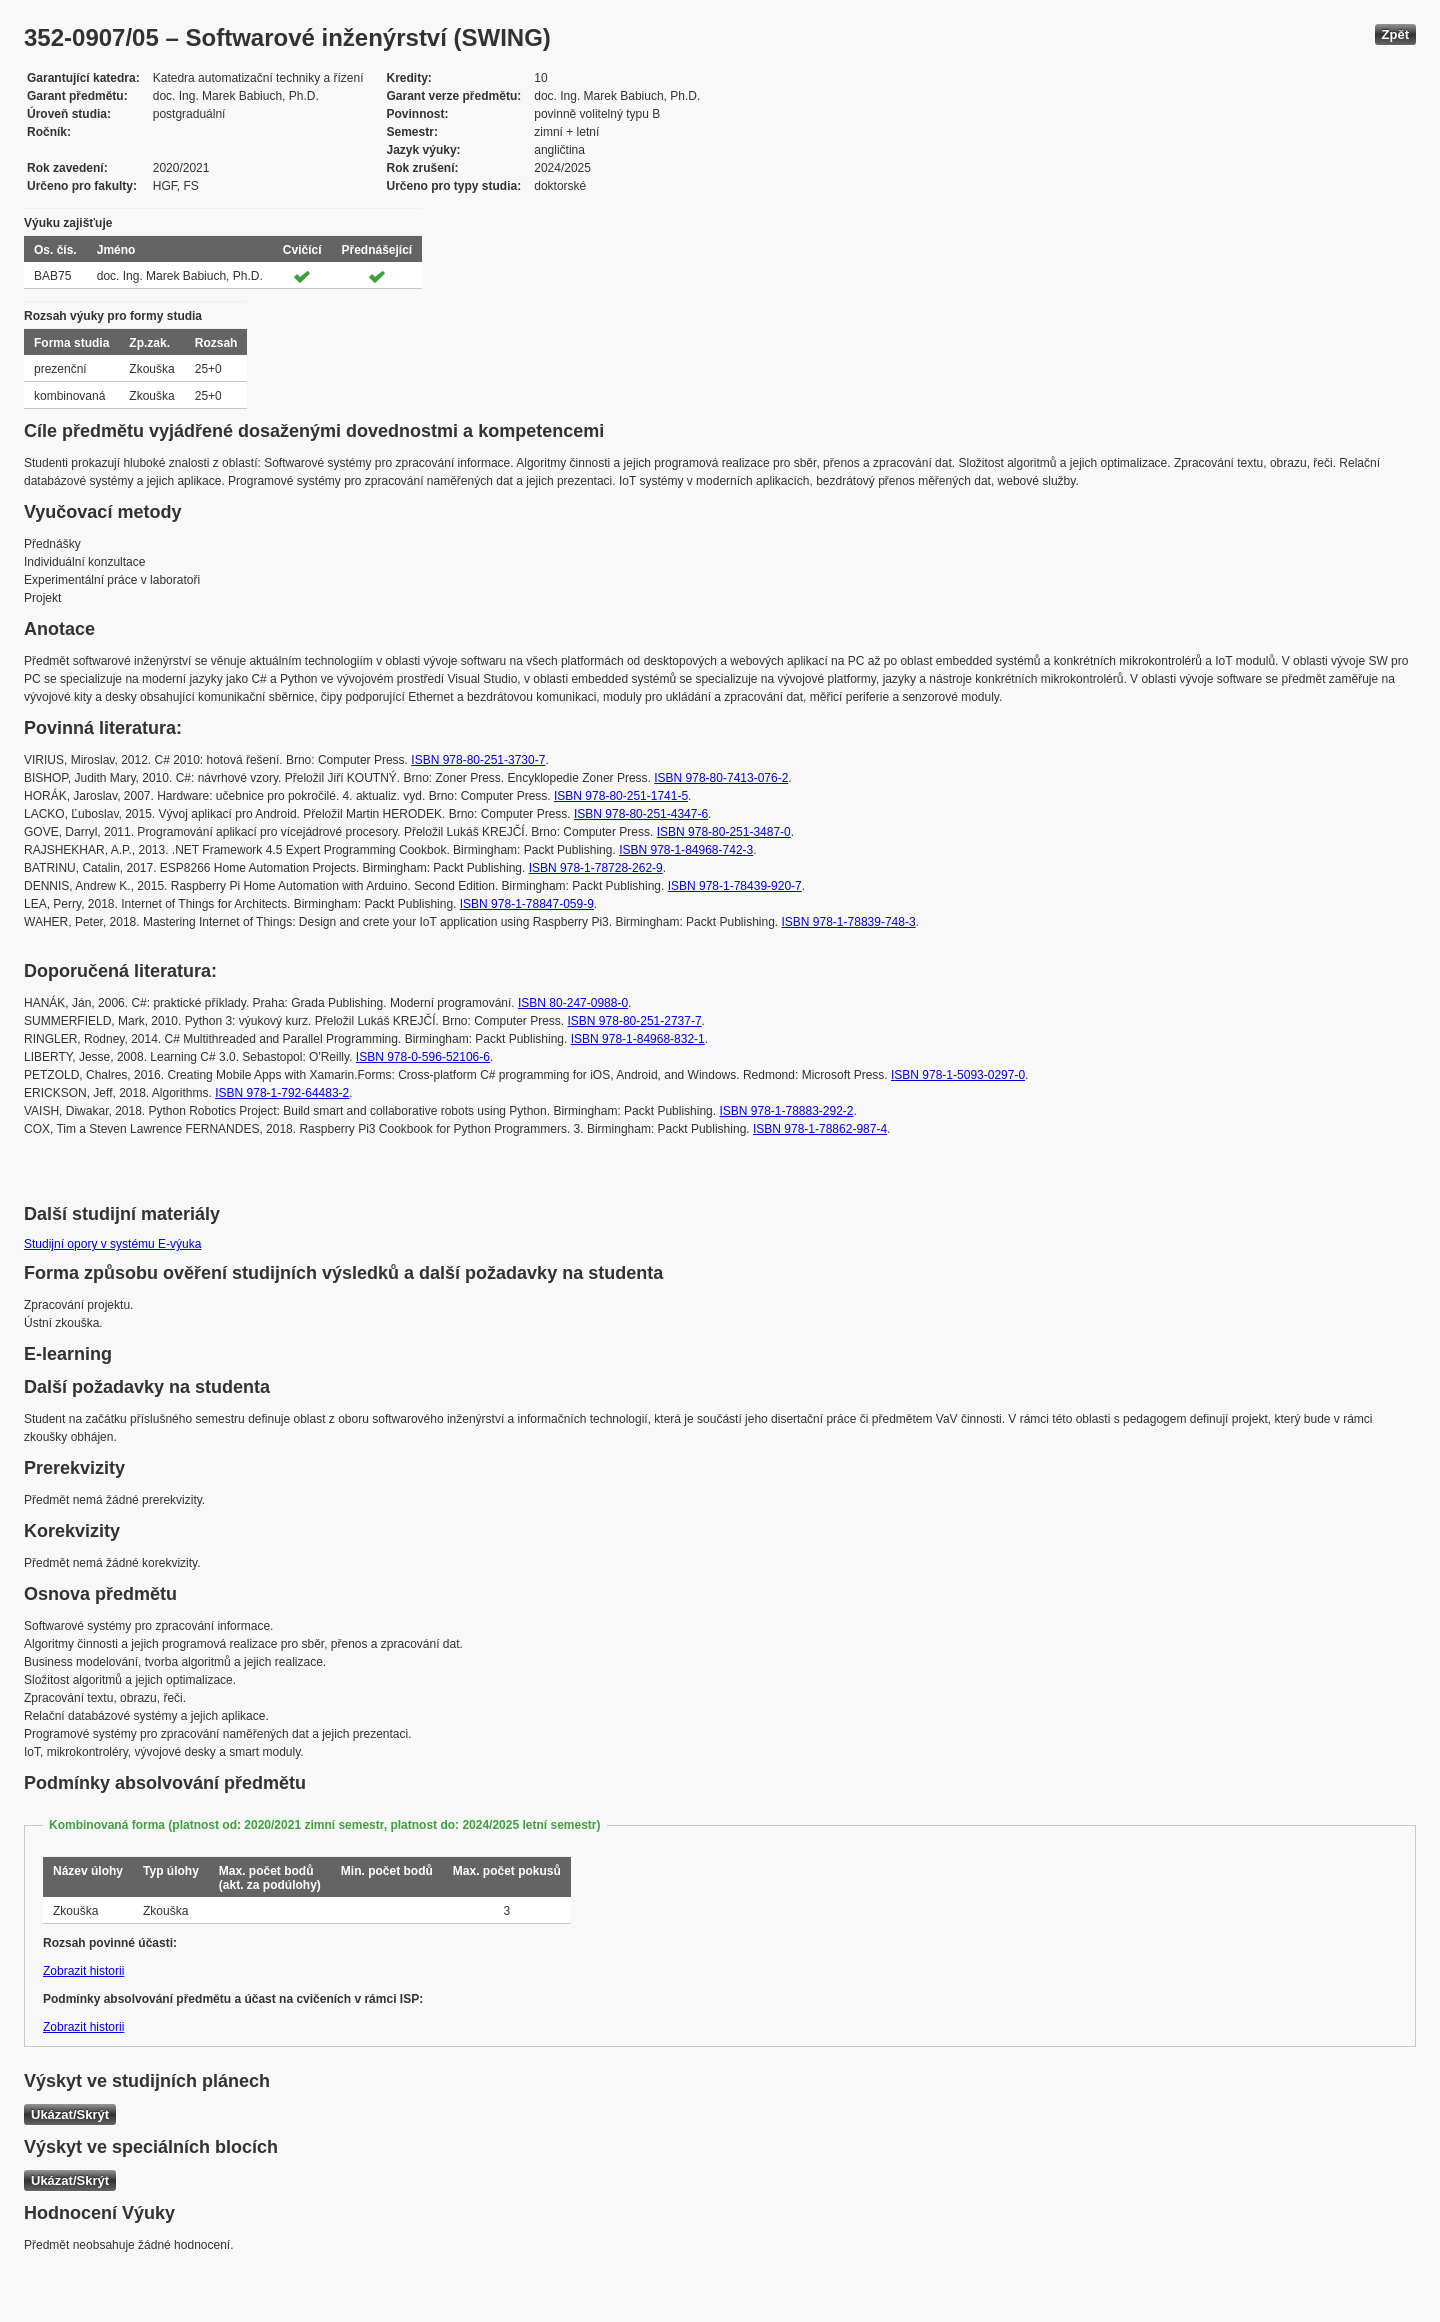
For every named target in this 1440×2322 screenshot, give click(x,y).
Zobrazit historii (83, 1971)
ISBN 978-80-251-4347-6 (641, 814)
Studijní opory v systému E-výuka (112, 1244)
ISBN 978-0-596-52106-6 (423, 1057)
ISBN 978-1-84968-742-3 (686, 850)
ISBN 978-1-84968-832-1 (638, 1039)
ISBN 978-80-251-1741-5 (621, 796)
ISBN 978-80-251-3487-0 (724, 832)
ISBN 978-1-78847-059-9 (527, 904)
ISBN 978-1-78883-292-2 (786, 1111)
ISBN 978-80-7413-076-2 (721, 778)
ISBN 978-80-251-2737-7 (635, 1021)
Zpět (1395, 34)
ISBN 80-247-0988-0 (573, 1003)
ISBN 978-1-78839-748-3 (849, 922)
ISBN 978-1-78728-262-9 (596, 868)
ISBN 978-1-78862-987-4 (820, 1129)
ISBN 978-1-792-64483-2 (282, 1093)
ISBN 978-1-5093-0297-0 (958, 1075)
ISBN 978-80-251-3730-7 (478, 760)
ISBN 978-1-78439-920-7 (735, 886)
